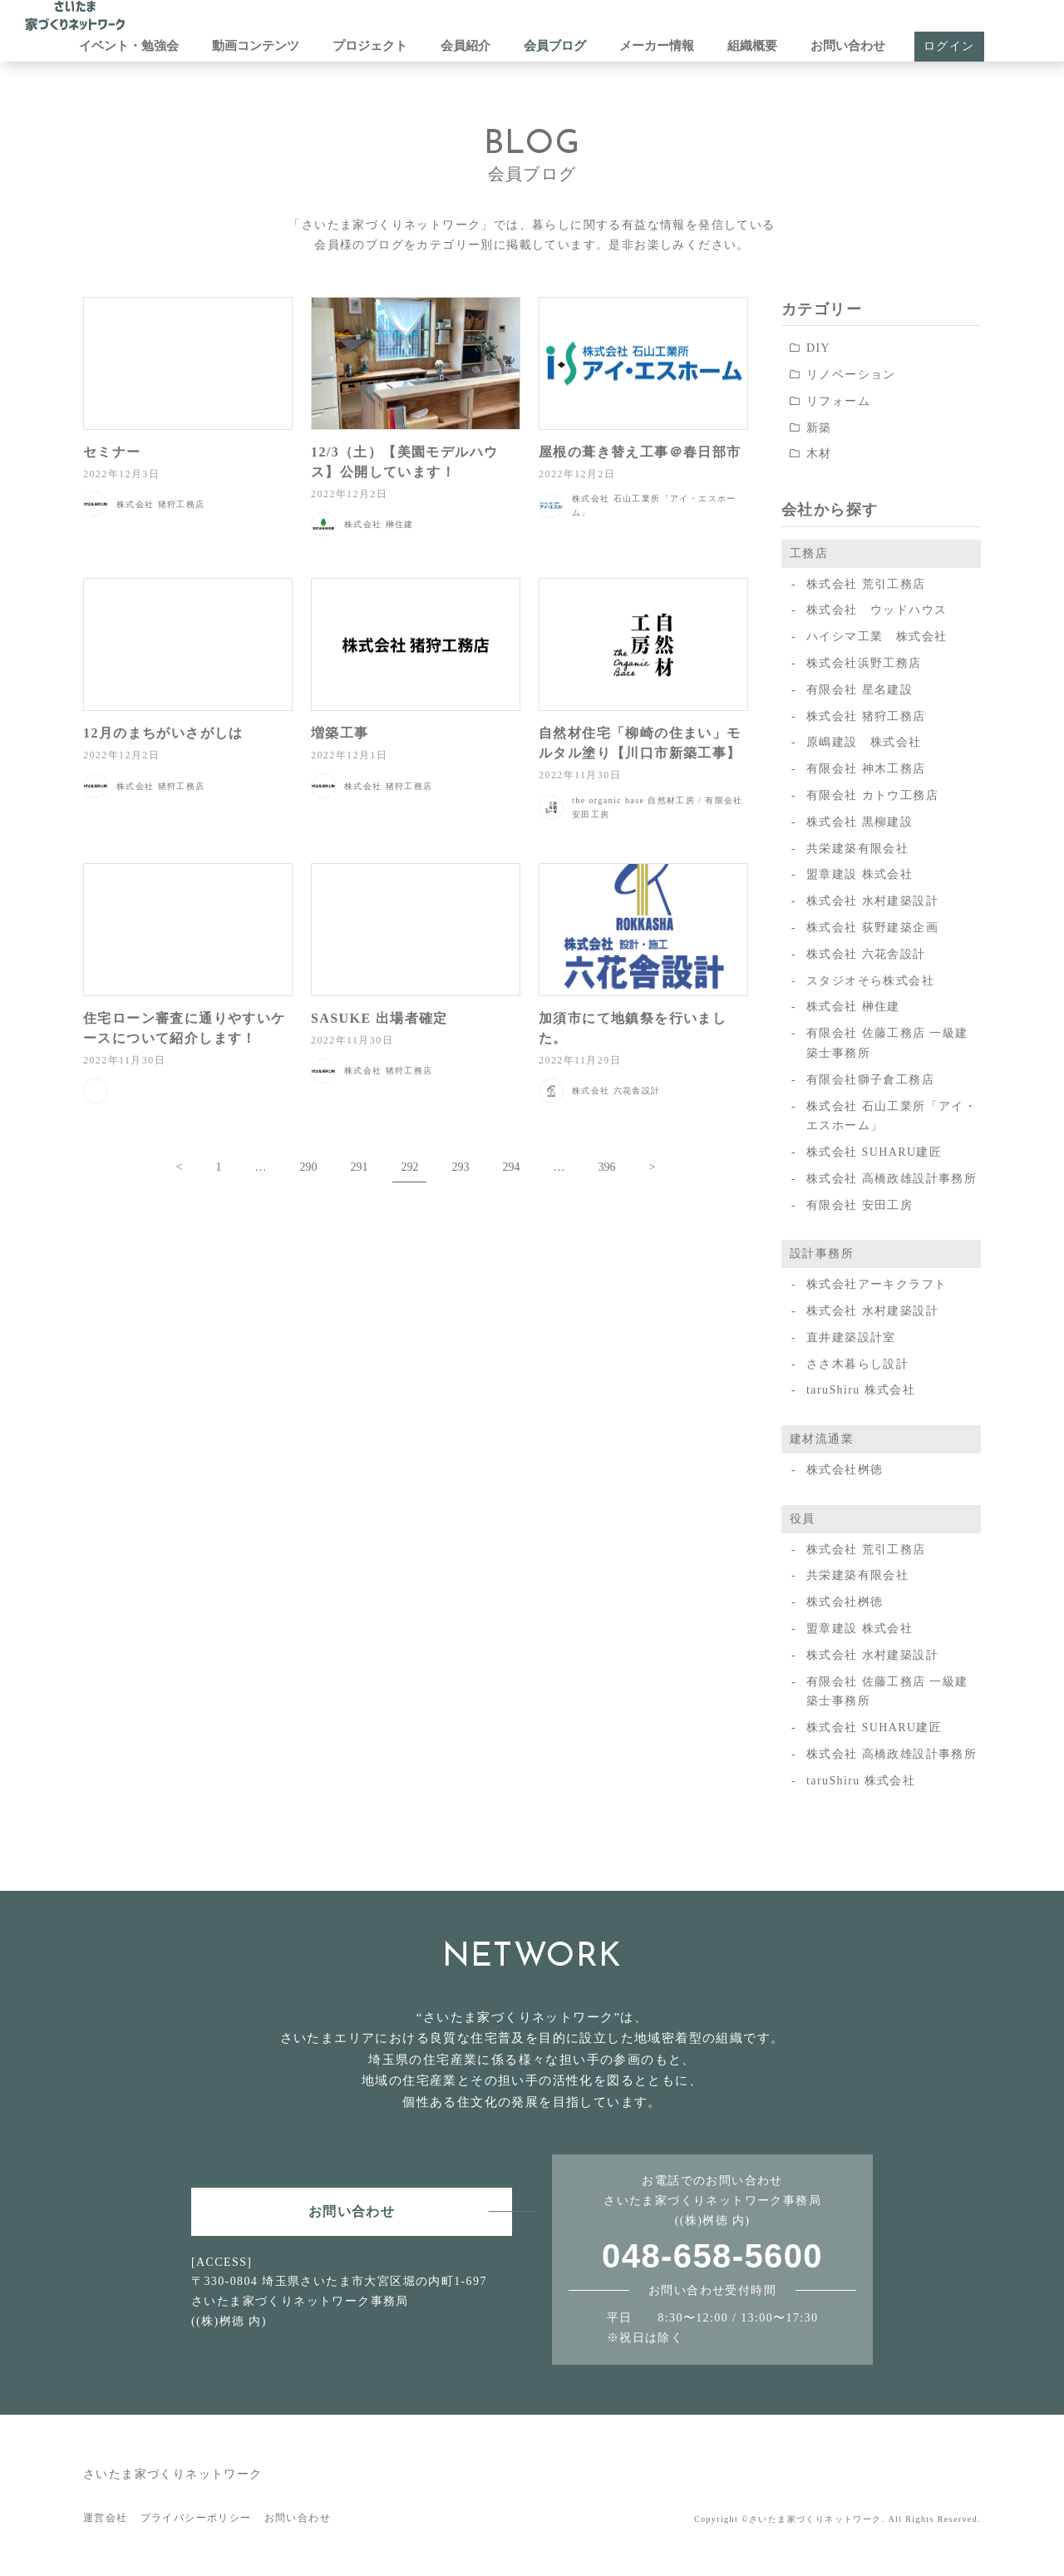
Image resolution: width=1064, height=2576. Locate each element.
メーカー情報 (656, 45)
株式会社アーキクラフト (876, 1284)
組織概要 (752, 45)
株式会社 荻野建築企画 (872, 927)
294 (511, 1167)
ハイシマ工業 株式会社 (876, 636)
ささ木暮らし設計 (857, 1364)
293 (460, 1167)
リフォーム (838, 401)
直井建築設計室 (851, 1337)
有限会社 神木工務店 (866, 768)
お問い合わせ (847, 45)
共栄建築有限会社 (857, 848)
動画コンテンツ (255, 45)
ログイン (949, 46)
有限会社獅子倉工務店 (870, 1079)
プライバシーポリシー (196, 2518)
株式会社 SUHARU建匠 (874, 1152)
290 (308, 1167)
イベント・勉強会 (129, 45)
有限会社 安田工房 (859, 1205)
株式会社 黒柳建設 (859, 822)
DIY (818, 348)
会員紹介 (465, 45)
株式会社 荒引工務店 (866, 584)
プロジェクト (369, 45)
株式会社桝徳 (844, 1469)
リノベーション (851, 374)
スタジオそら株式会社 (870, 981)
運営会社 (105, 2518)
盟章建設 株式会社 (859, 874)
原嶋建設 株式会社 (864, 742)
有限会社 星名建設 (859, 689)
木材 (819, 453)
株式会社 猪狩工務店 (866, 716)
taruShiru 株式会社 (860, 1390)
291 (358, 1167)
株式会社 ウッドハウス (876, 610)
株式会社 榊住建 (853, 1006)
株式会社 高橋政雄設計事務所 (891, 1178)
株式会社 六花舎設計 (866, 954)
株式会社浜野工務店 (864, 663)
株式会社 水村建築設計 (872, 901)
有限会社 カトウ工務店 (872, 795)
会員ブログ (555, 45)
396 (606, 1167)
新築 (819, 428)
